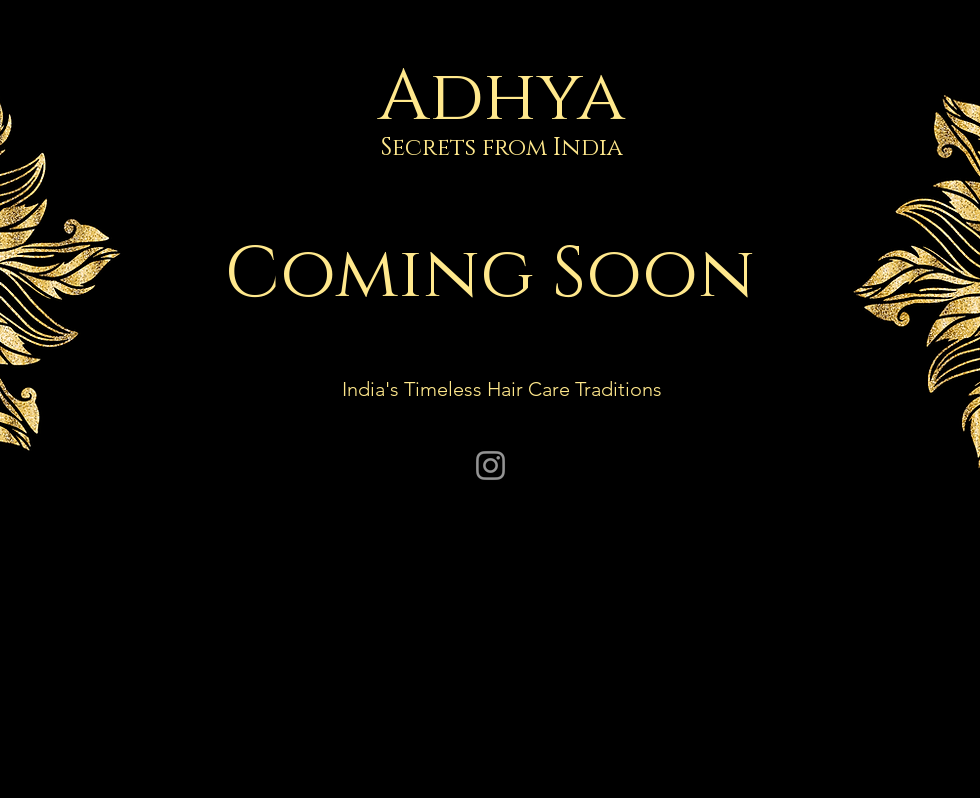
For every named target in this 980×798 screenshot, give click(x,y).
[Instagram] (490, 465)
